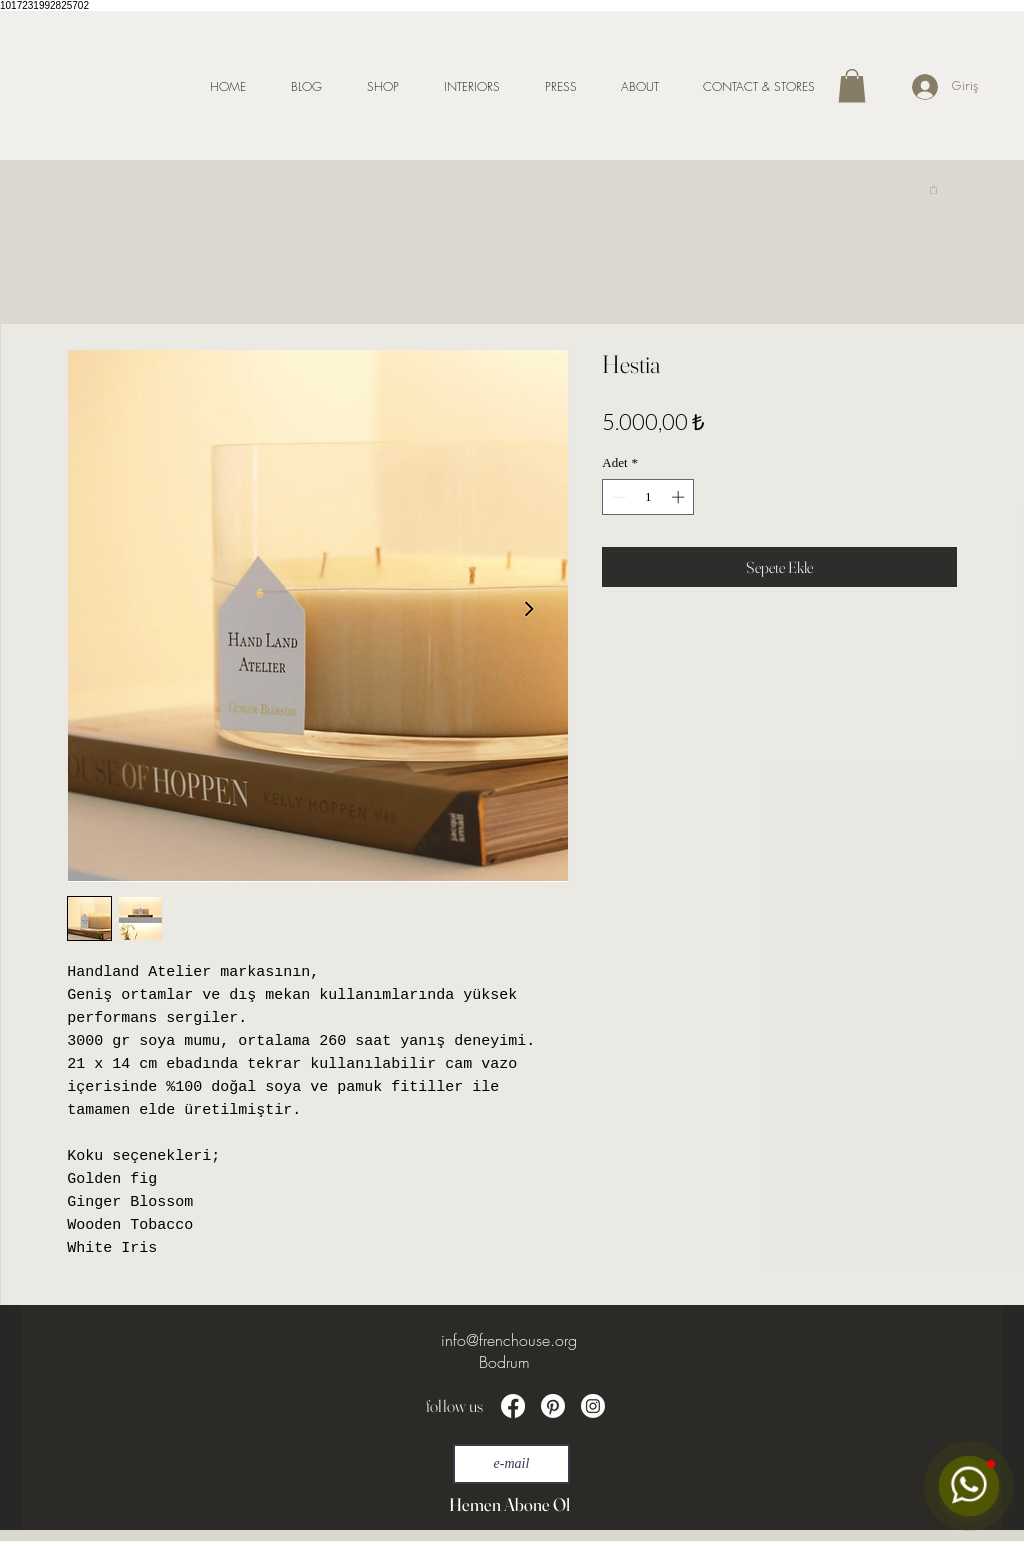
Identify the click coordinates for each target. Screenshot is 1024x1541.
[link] (933, 189)
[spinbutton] (648, 497)
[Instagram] (593, 1406)
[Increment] (680, 497)
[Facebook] (513, 1406)
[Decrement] (617, 497)
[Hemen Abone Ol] (509, 1504)
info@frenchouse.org (509, 1340)
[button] (852, 85)
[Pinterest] (553, 1406)
